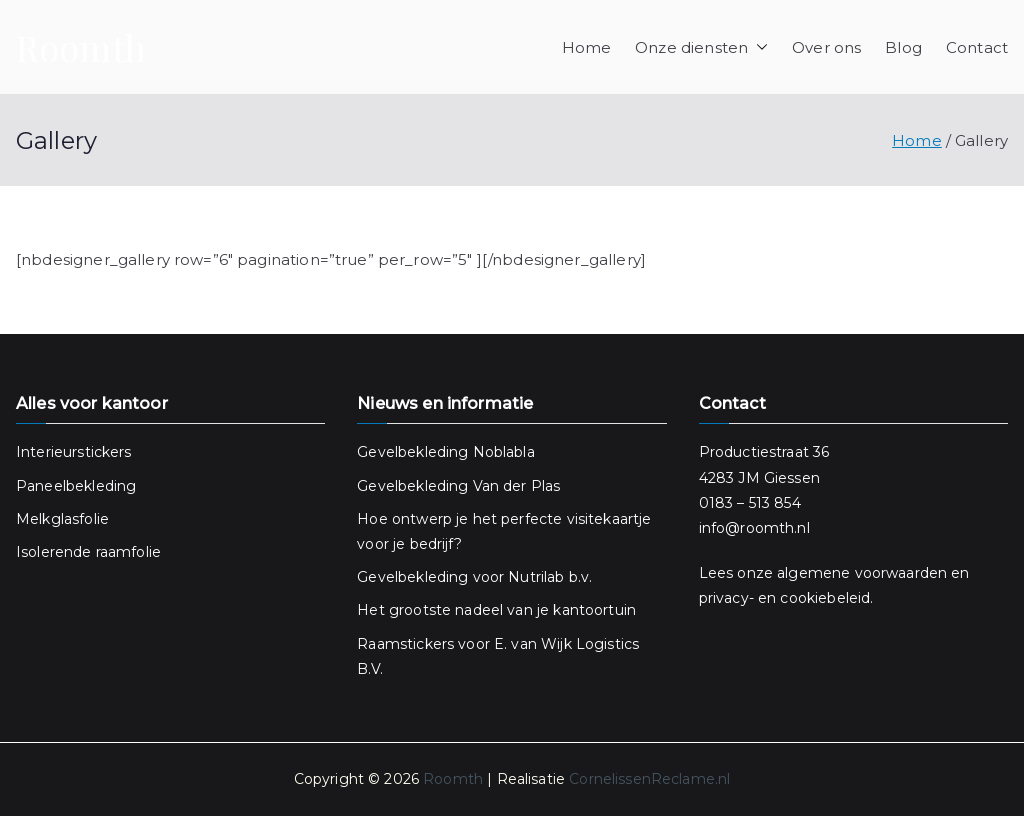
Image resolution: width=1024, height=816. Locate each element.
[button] (758, 47)
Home (587, 47)
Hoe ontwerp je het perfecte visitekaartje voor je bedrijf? (504, 531)
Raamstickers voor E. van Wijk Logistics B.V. (498, 656)
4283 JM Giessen (759, 478)
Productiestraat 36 (766, 452)
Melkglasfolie (62, 519)
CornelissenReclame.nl (649, 779)
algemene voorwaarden (862, 573)
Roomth (81, 47)
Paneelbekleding (76, 486)
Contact (977, 47)
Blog (903, 47)
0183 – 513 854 (750, 503)
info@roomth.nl (754, 528)
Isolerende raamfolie (88, 552)
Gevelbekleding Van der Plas (458, 486)
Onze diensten (701, 47)
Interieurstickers (74, 452)
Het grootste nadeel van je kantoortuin (496, 610)
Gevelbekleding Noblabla (445, 452)
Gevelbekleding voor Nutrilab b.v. (474, 577)
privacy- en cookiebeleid (785, 598)
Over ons (826, 47)
